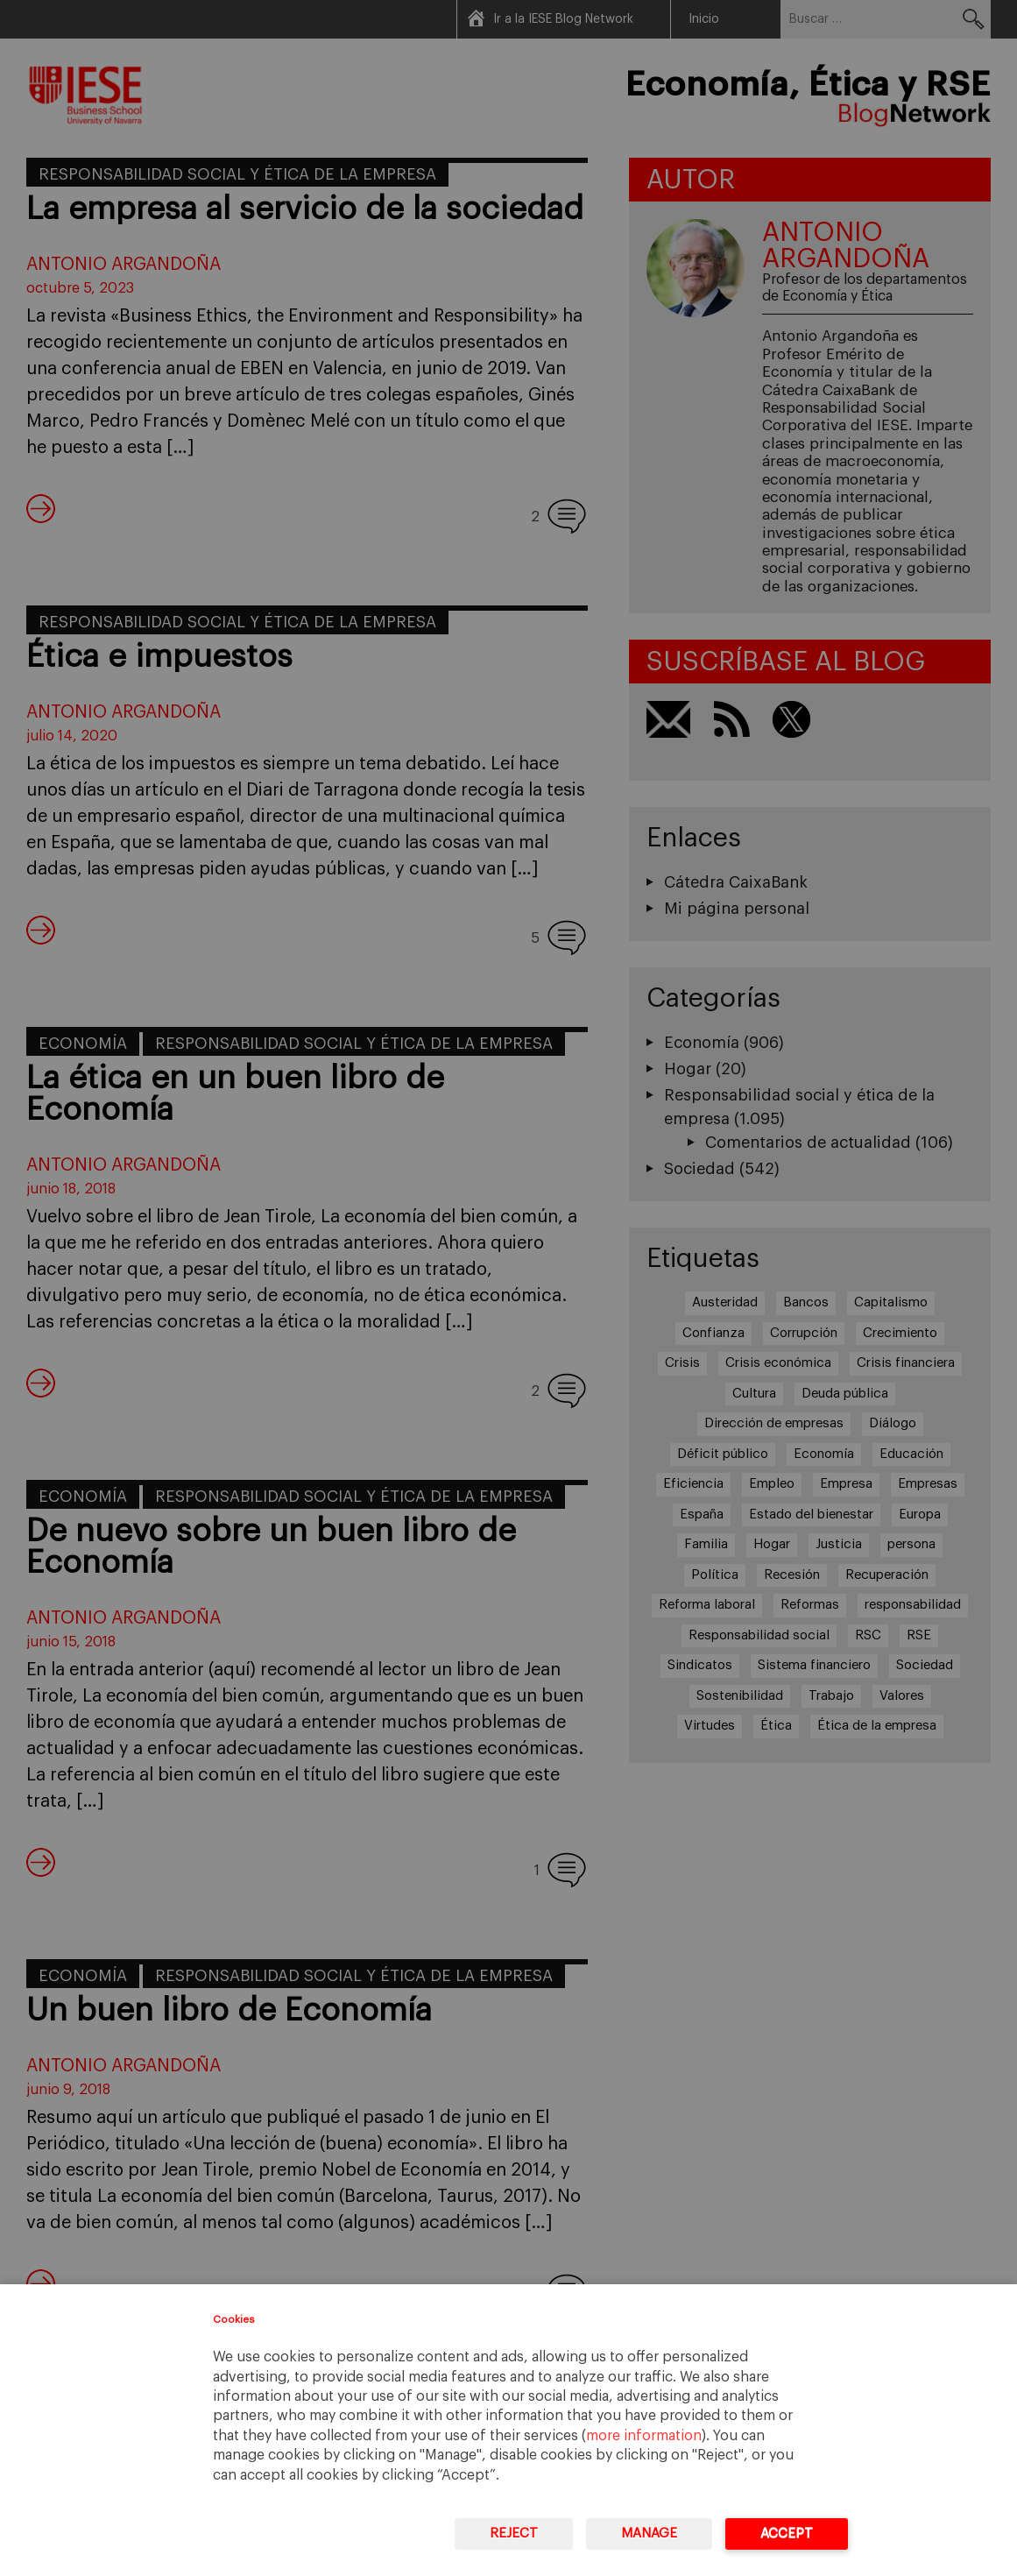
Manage (649, 2533)
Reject (514, 2533)
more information (644, 2436)
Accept (786, 2533)
